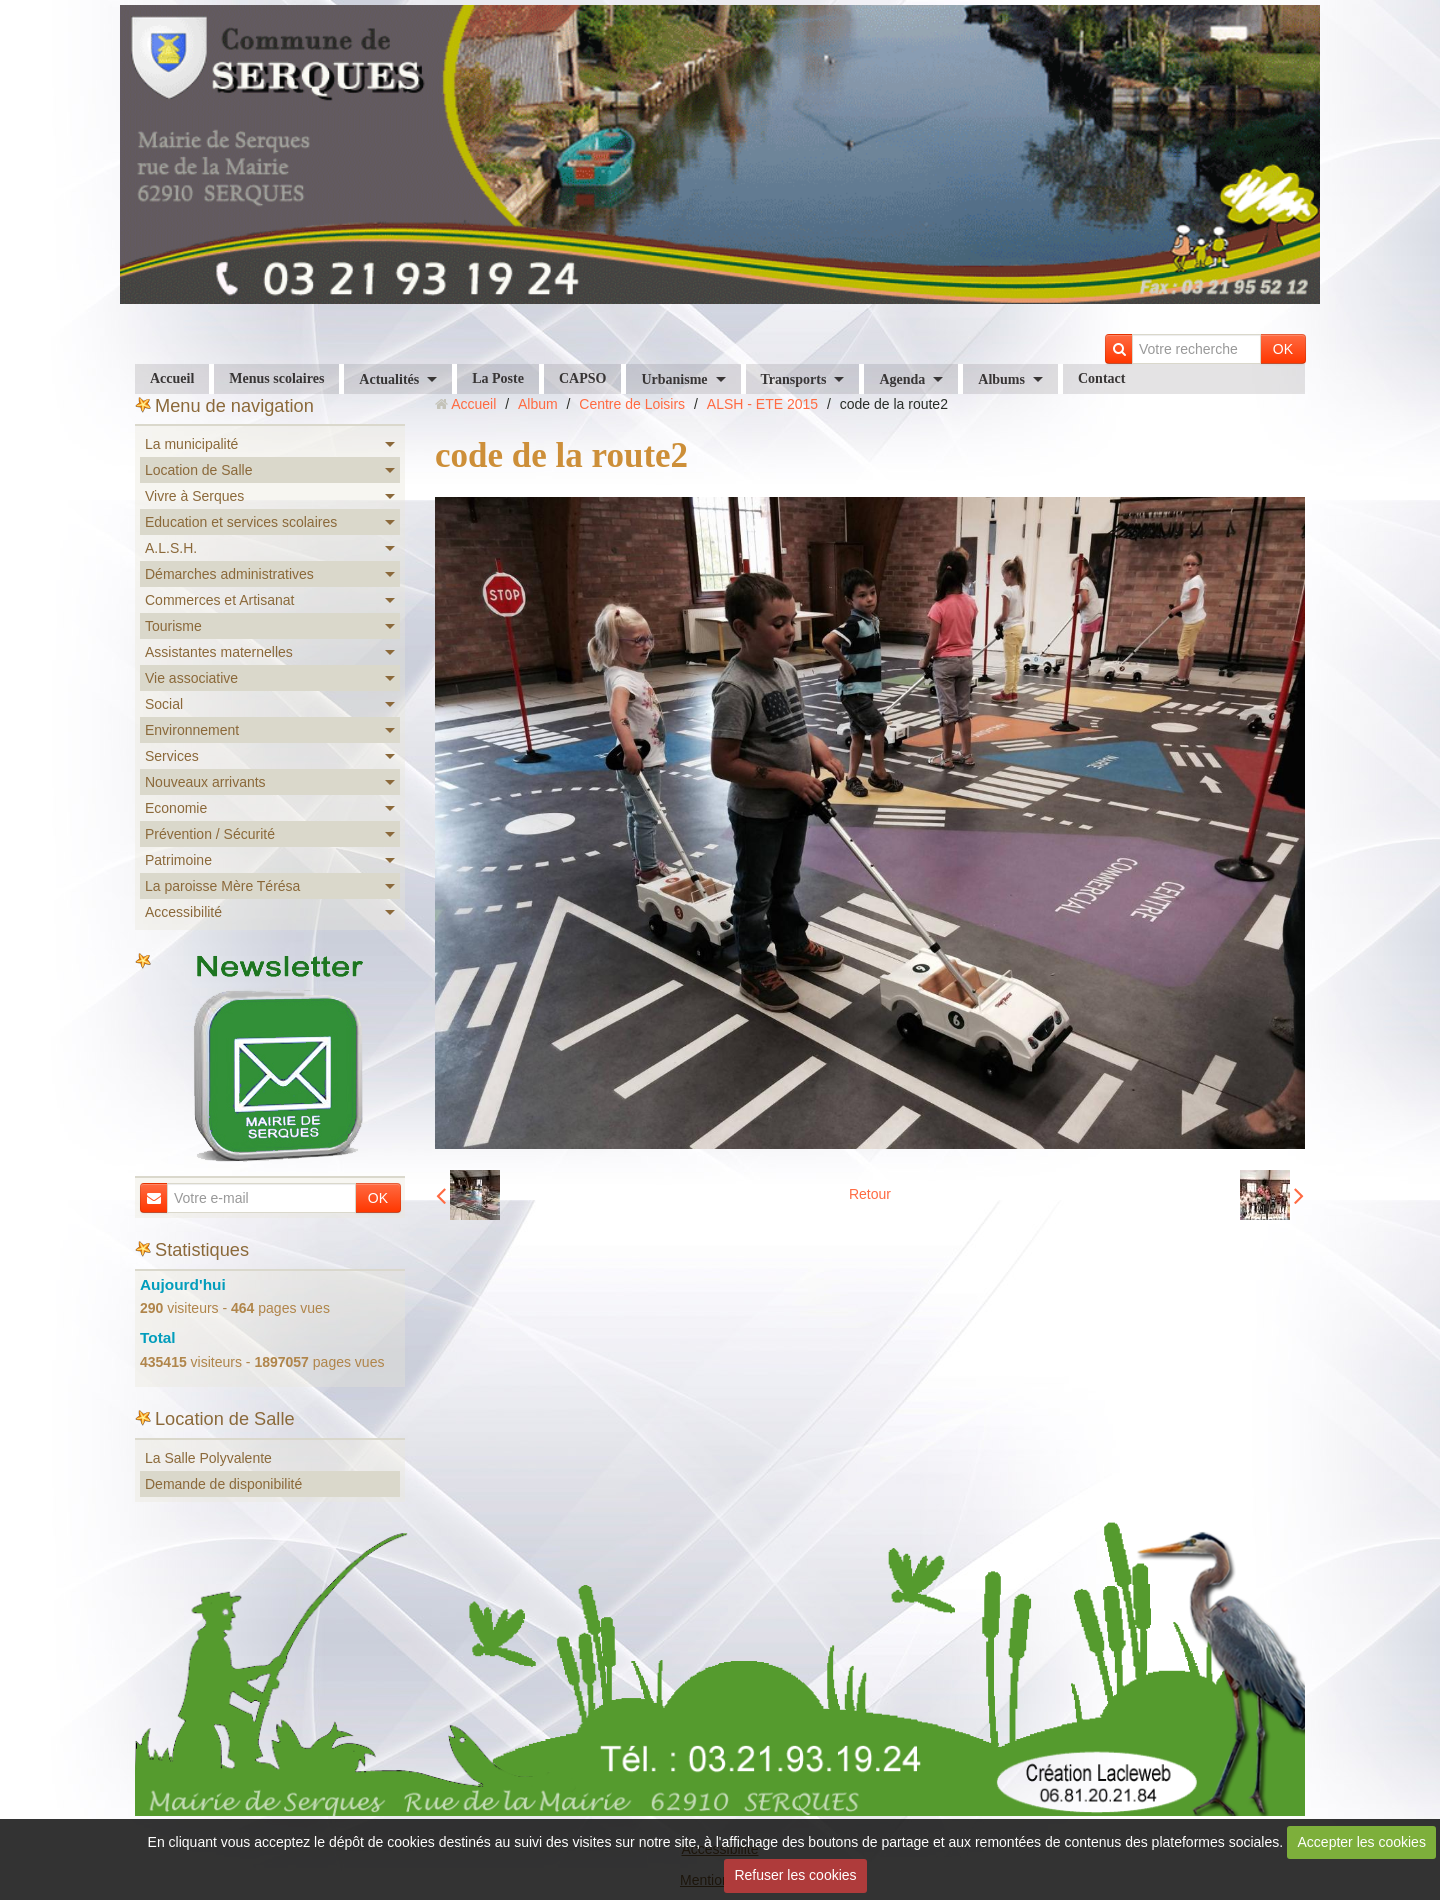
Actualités (389, 379)
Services (172, 756)
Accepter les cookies (1362, 1842)
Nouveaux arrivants (205, 782)
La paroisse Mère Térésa (222, 886)
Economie (176, 808)
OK (1283, 349)
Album (538, 404)
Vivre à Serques (194, 496)
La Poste (498, 378)
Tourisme (173, 626)
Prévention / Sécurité (210, 834)
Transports (794, 379)
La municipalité (191, 444)
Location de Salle (198, 470)
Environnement (192, 730)
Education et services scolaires (241, 522)
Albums (1001, 379)
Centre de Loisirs (632, 404)
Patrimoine (178, 860)
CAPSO (582, 378)
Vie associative (191, 678)
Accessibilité (183, 912)
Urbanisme (674, 379)
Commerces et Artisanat (219, 600)
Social (164, 704)
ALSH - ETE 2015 (762, 404)
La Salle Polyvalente (208, 1458)
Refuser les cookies (795, 1875)
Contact (1101, 378)
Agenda (902, 379)
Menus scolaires (276, 378)
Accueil (172, 378)
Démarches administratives (229, 574)
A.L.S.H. (171, 548)
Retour (870, 1194)
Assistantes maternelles (219, 652)
